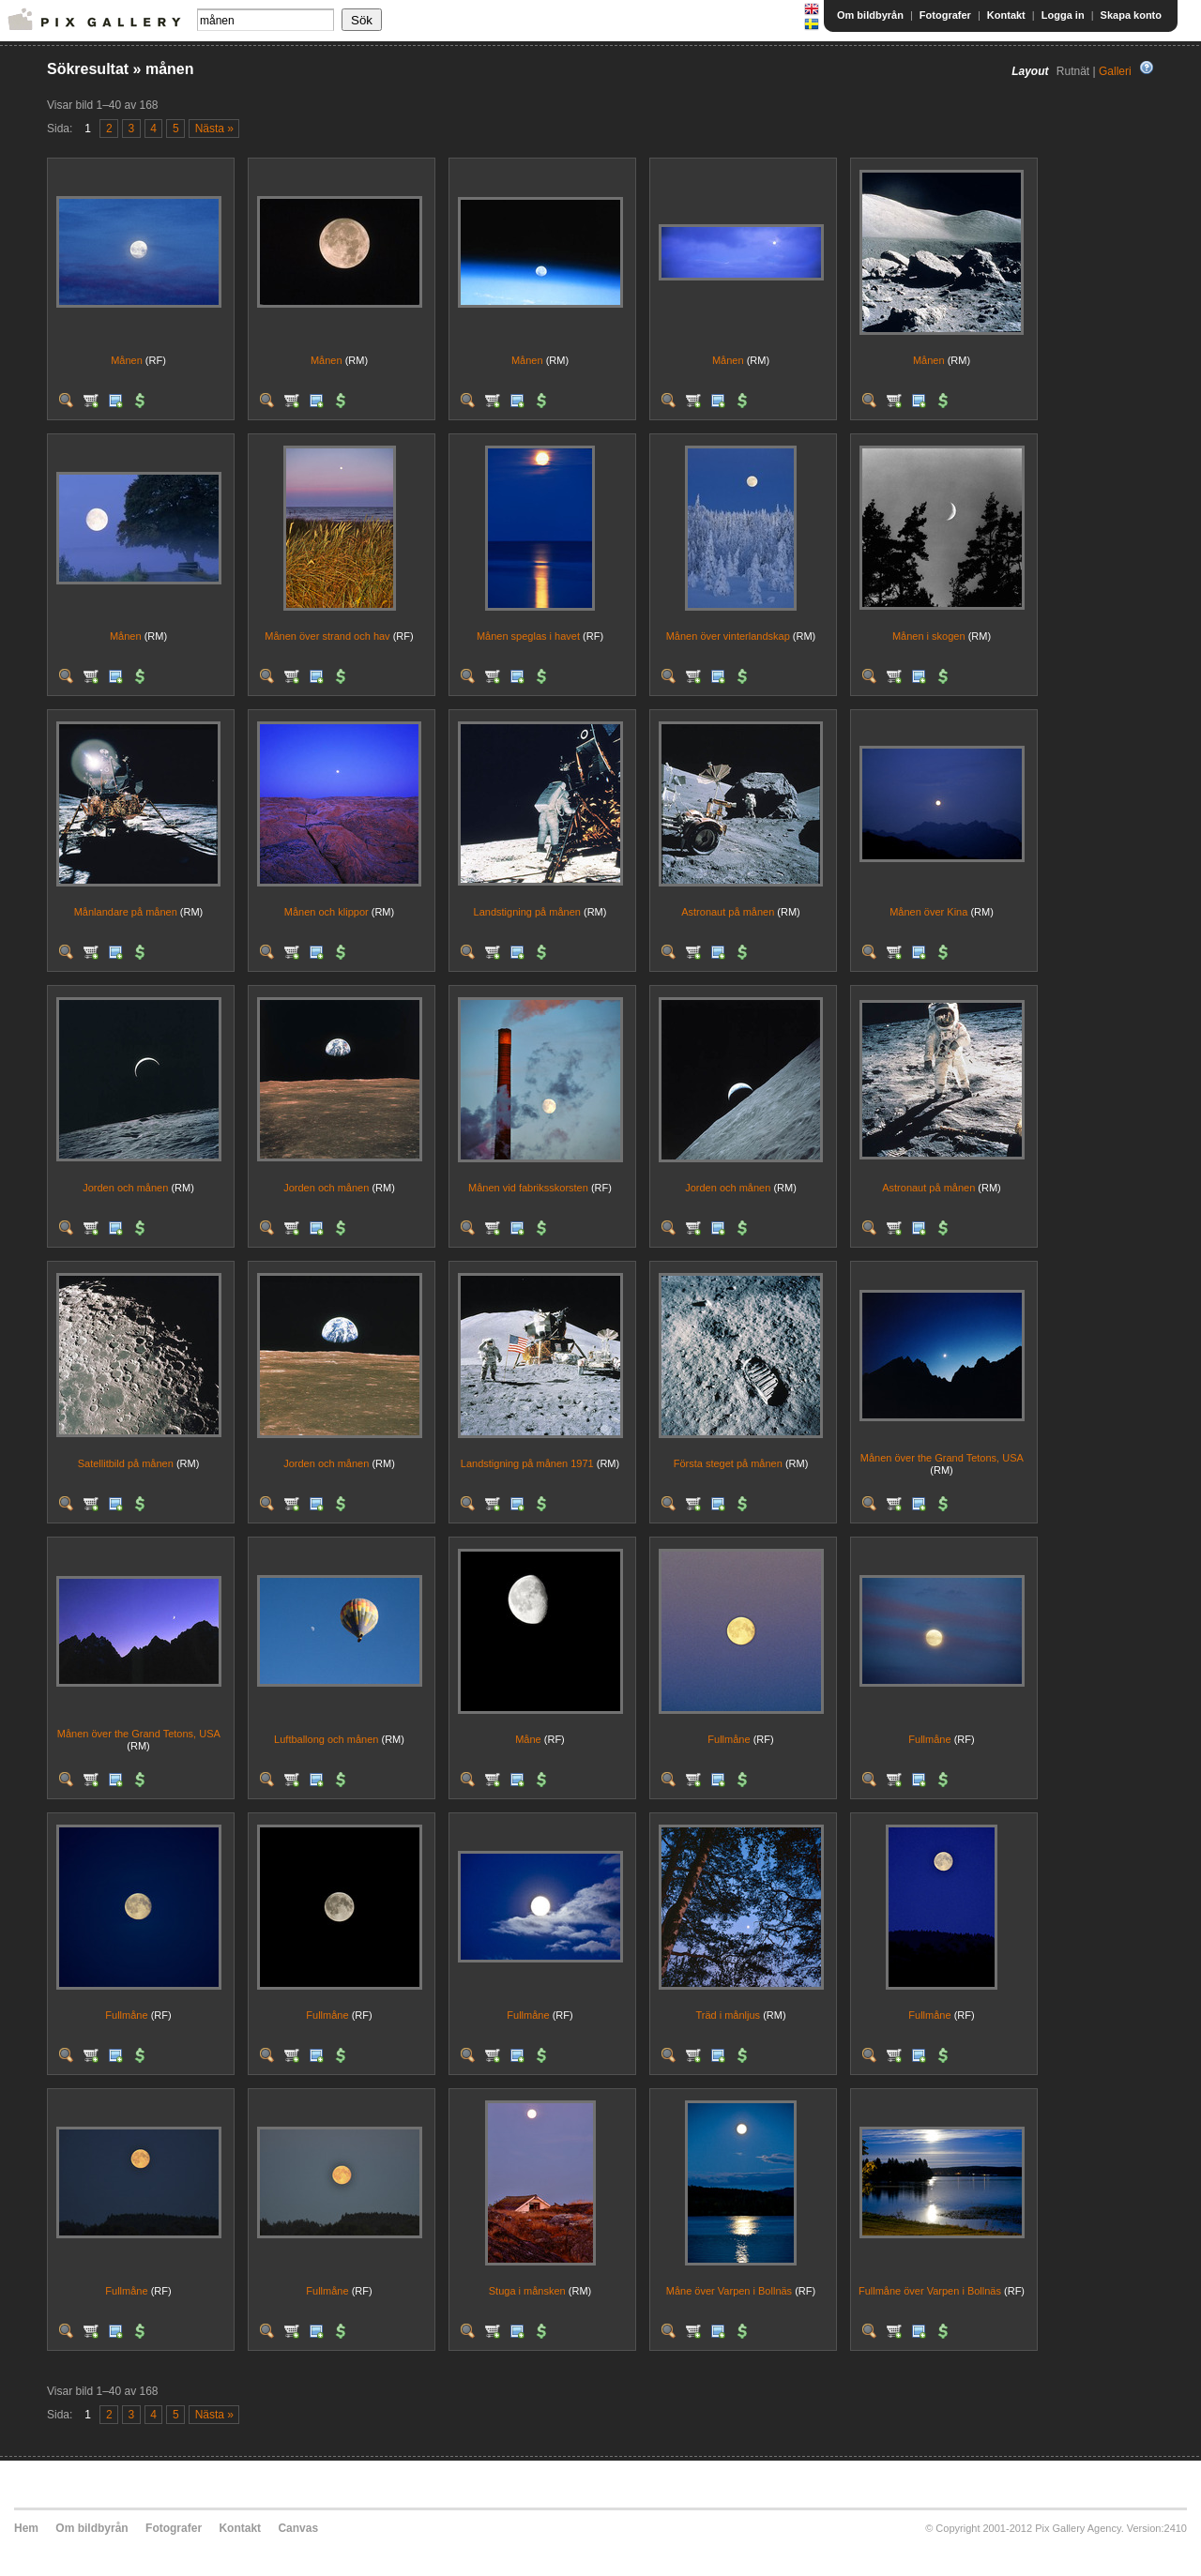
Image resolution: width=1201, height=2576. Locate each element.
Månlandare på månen (125, 911)
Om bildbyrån (870, 15)
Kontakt (1006, 15)
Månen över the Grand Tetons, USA (941, 1457)
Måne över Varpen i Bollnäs (729, 2290)
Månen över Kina (928, 911)
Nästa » (214, 128)
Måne (528, 1739)
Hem (26, 2528)
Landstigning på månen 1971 (527, 1463)
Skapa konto (1131, 15)
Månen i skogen (928, 636)
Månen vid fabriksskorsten (528, 1187)
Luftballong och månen (326, 1739)
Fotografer (945, 15)
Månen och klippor (326, 911)
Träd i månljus (727, 2015)
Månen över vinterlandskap (728, 636)
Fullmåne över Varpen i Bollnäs (930, 2290)
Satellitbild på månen (126, 1463)
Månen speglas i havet (528, 636)
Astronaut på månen (727, 911)
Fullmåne (728, 1739)
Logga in (1063, 15)
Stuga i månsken (527, 2290)
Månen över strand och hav (327, 636)
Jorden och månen (125, 1187)
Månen (127, 360)
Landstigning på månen (527, 911)
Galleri (1115, 71)
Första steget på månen (728, 1463)
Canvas (298, 2528)
